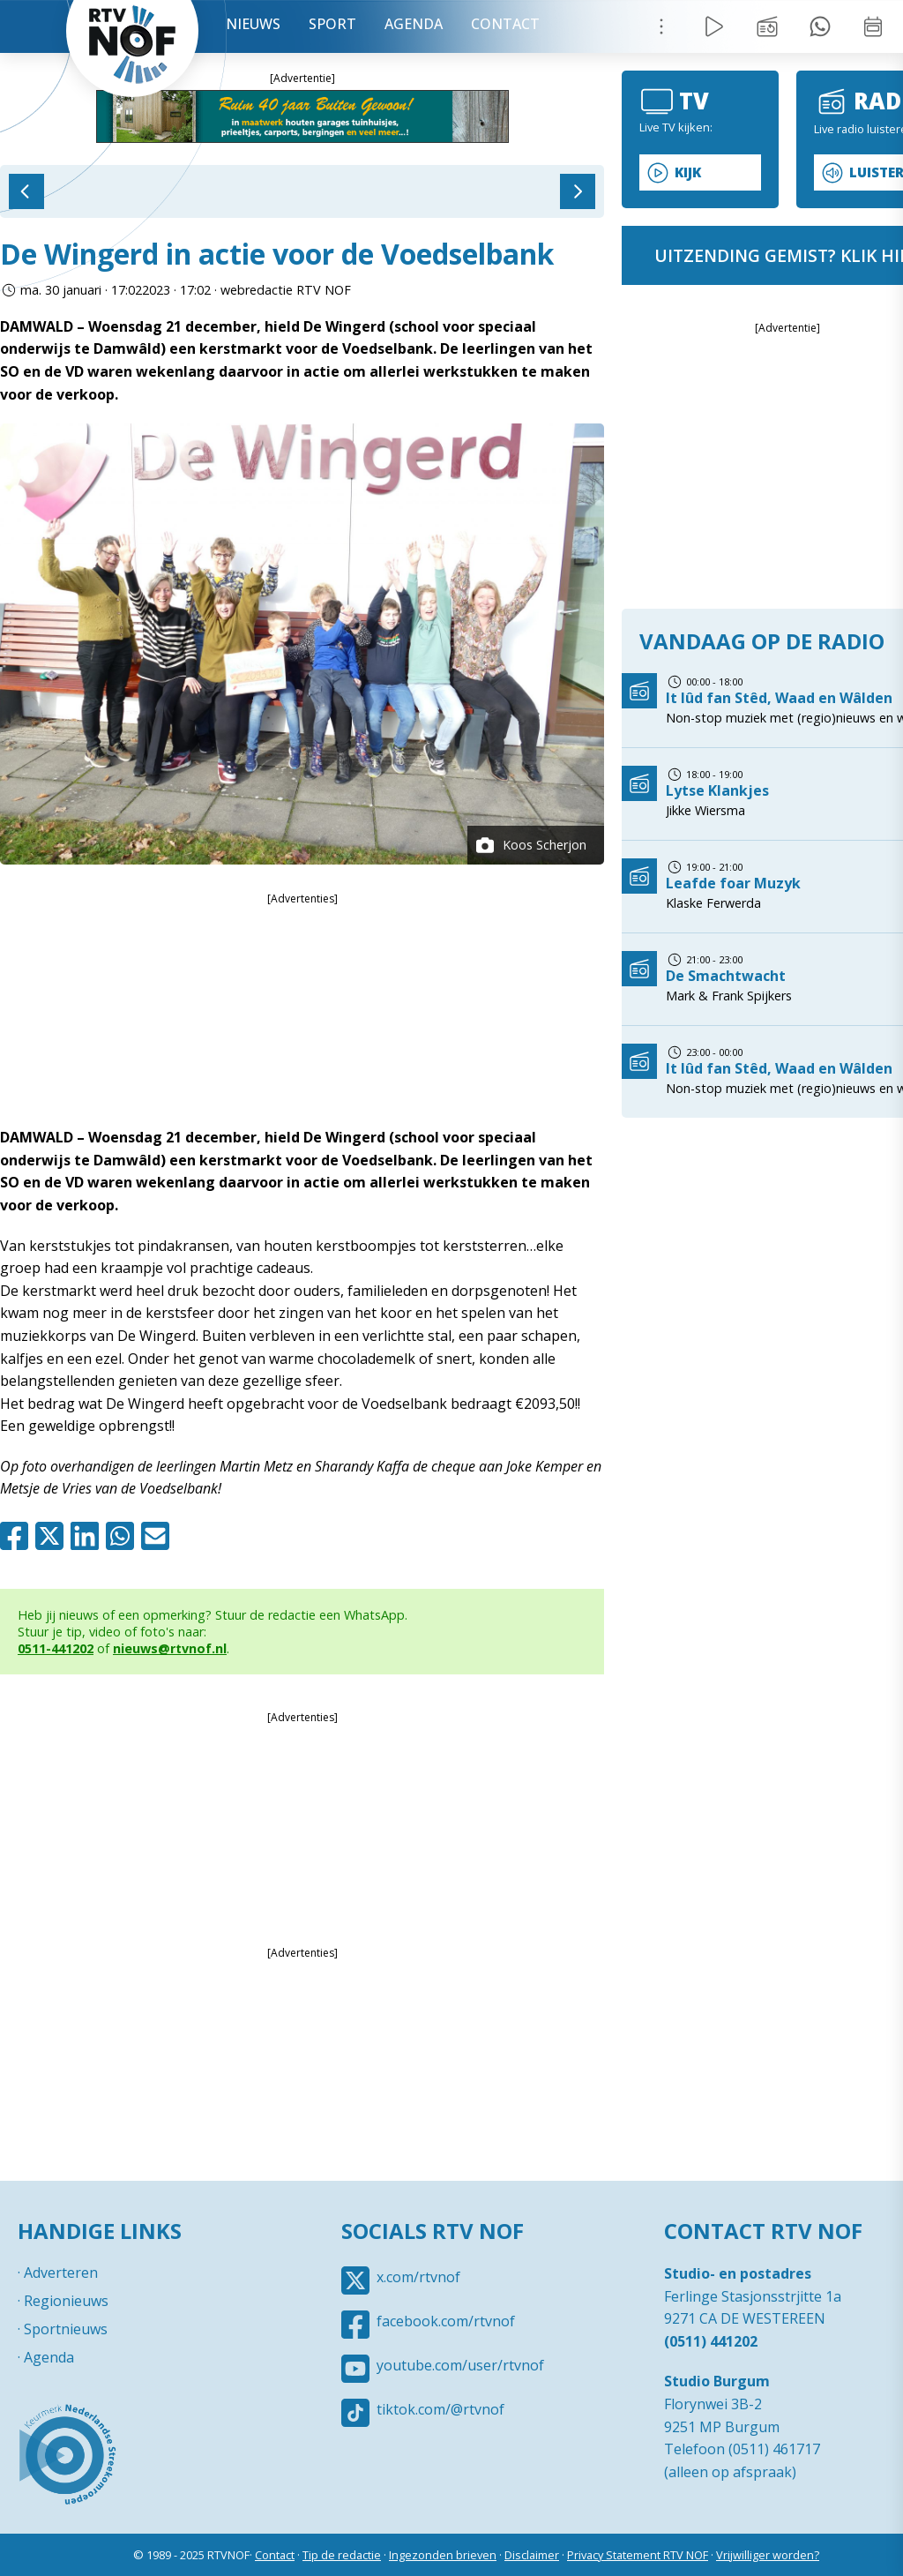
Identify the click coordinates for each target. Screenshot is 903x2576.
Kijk (688, 172)
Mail (158, 1536)
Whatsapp (123, 1536)
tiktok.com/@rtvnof (440, 2409)
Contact (505, 24)
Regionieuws (66, 2300)
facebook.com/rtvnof (446, 2321)
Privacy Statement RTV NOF (637, 2555)
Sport (332, 24)
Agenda (413, 24)
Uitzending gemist (767, 26)
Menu (661, 26)
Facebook (17, 1536)
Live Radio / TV (714, 26)
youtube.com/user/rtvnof (460, 2365)
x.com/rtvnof (418, 2277)
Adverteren (61, 2272)
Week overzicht (873, 26)
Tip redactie (820, 26)
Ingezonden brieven (442, 2555)
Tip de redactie (341, 2555)
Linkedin (88, 1536)
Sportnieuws (66, 2329)
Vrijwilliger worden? (767, 2555)
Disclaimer (531, 2555)
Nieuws (253, 24)
